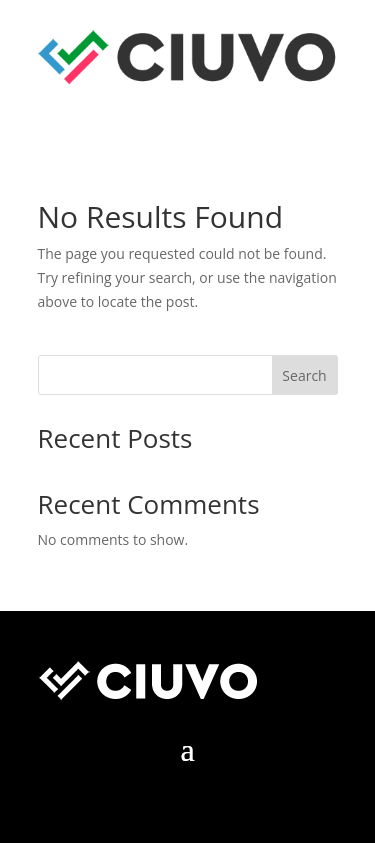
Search (304, 375)
